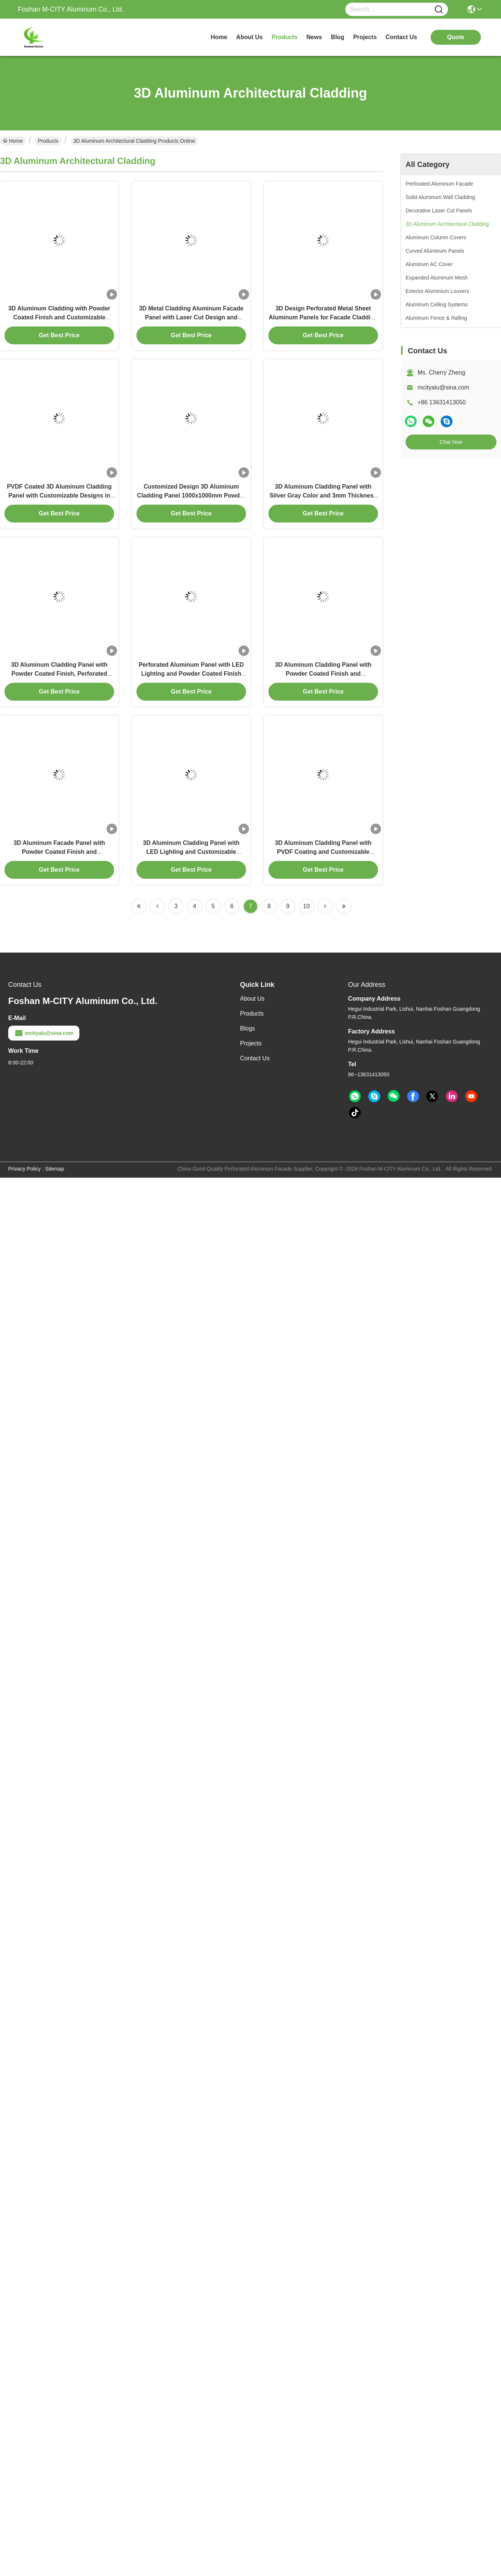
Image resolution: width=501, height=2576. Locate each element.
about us (249, 37)
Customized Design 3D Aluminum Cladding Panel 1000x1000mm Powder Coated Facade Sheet (191, 495)
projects (364, 37)
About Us (252, 998)
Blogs (247, 1028)
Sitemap (54, 1169)
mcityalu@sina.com (443, 387)
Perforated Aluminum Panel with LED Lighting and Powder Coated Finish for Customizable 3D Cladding (191, 674)
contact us (401, 37)
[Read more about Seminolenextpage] (138, 906)
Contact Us (255, 1058)
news (314, 37)
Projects (251, 1043)
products (284, 37)
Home (219, 37)
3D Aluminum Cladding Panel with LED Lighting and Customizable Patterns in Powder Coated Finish (191, 852)
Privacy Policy (24, 1169)
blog (337, 37)
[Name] (438, 9)
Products (48, 141)
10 (306, 906)
